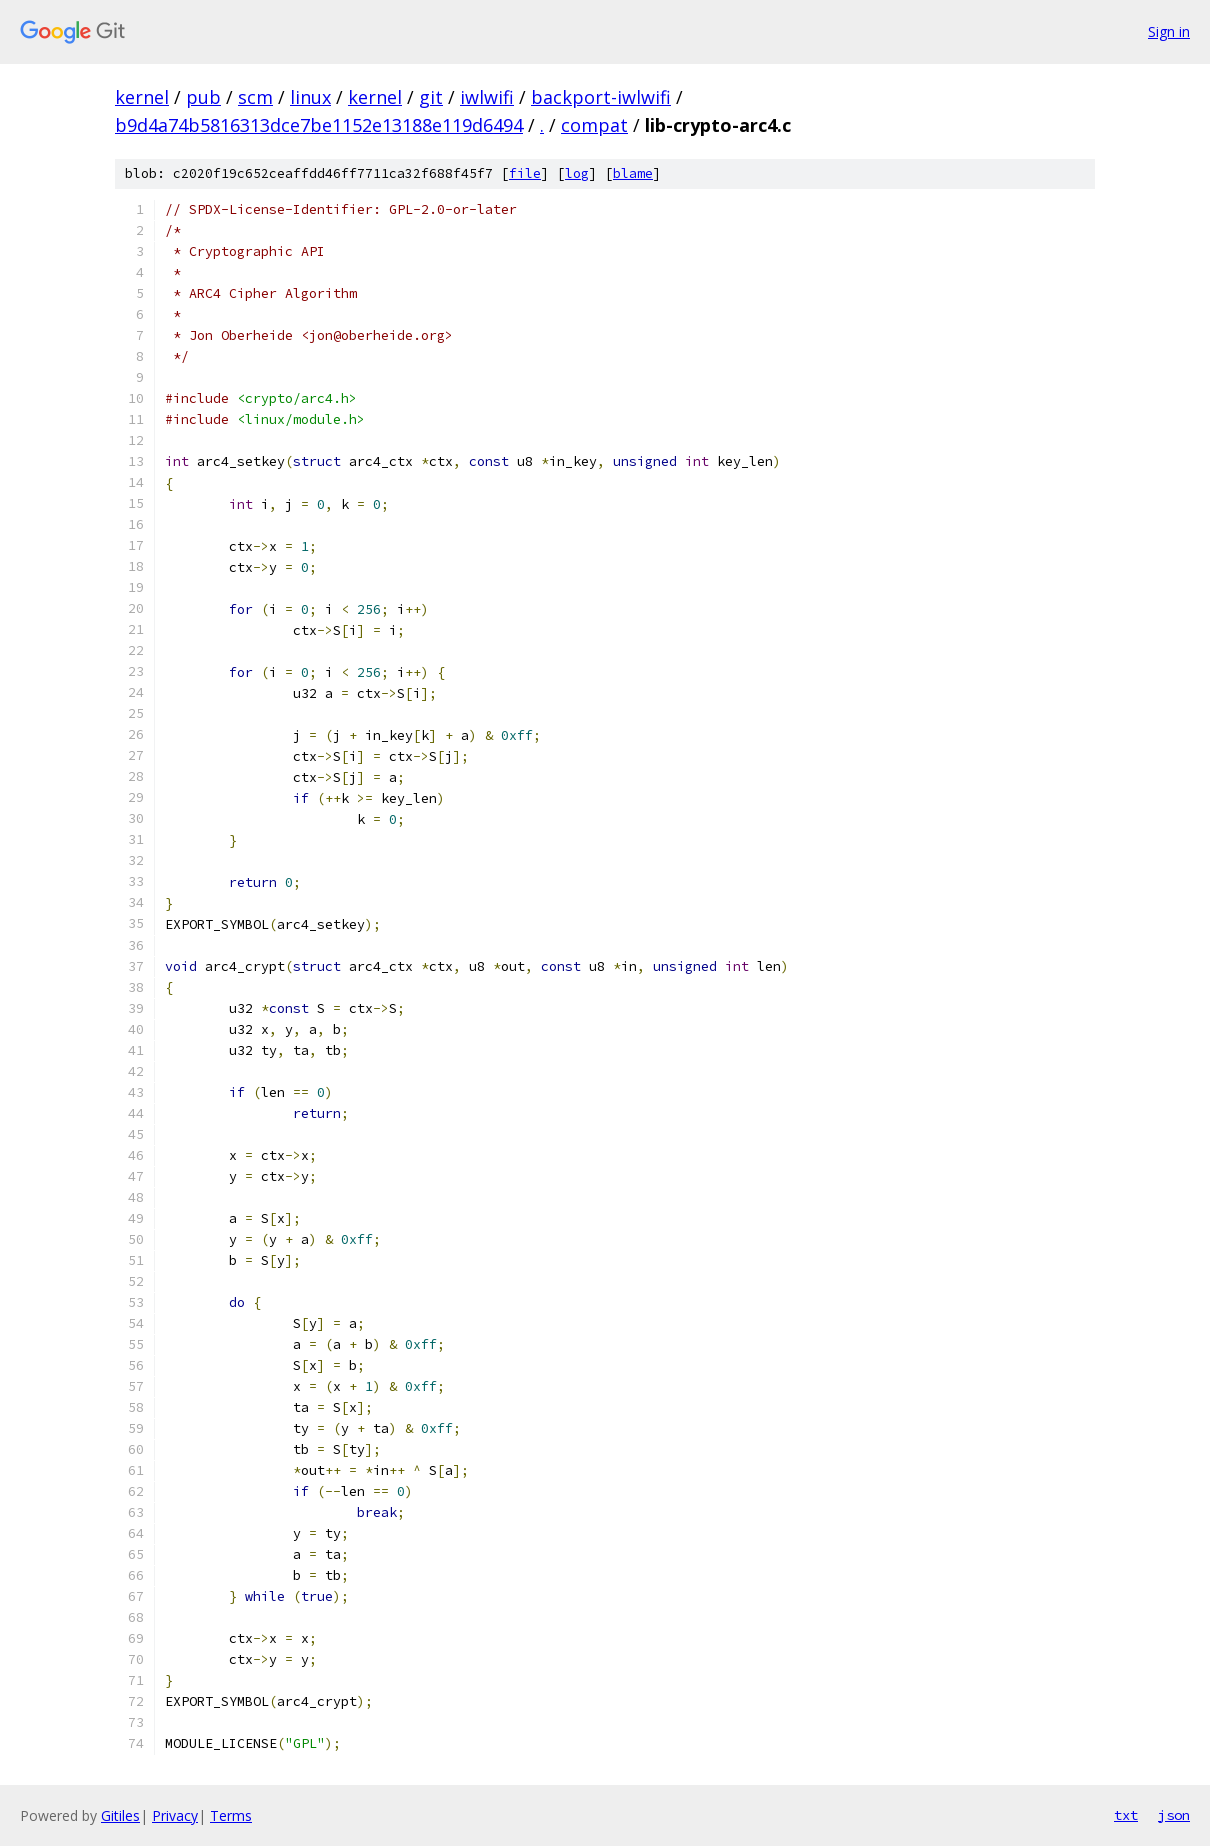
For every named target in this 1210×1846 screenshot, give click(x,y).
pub (203, 97)
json (1174, 1815)
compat (594, 125)
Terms (231, 1815)
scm (255, 97)
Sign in (1169, 31)
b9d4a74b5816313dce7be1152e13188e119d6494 (319, 125)
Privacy (175, 1815)
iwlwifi (487, 97)
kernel (142, 97)
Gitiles (120, 1815)
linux (310, 97)
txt (1126, 1815)
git (431, 97)
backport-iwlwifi (601, 97)
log (577, 173)
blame (633, 173)
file (525, 173)
